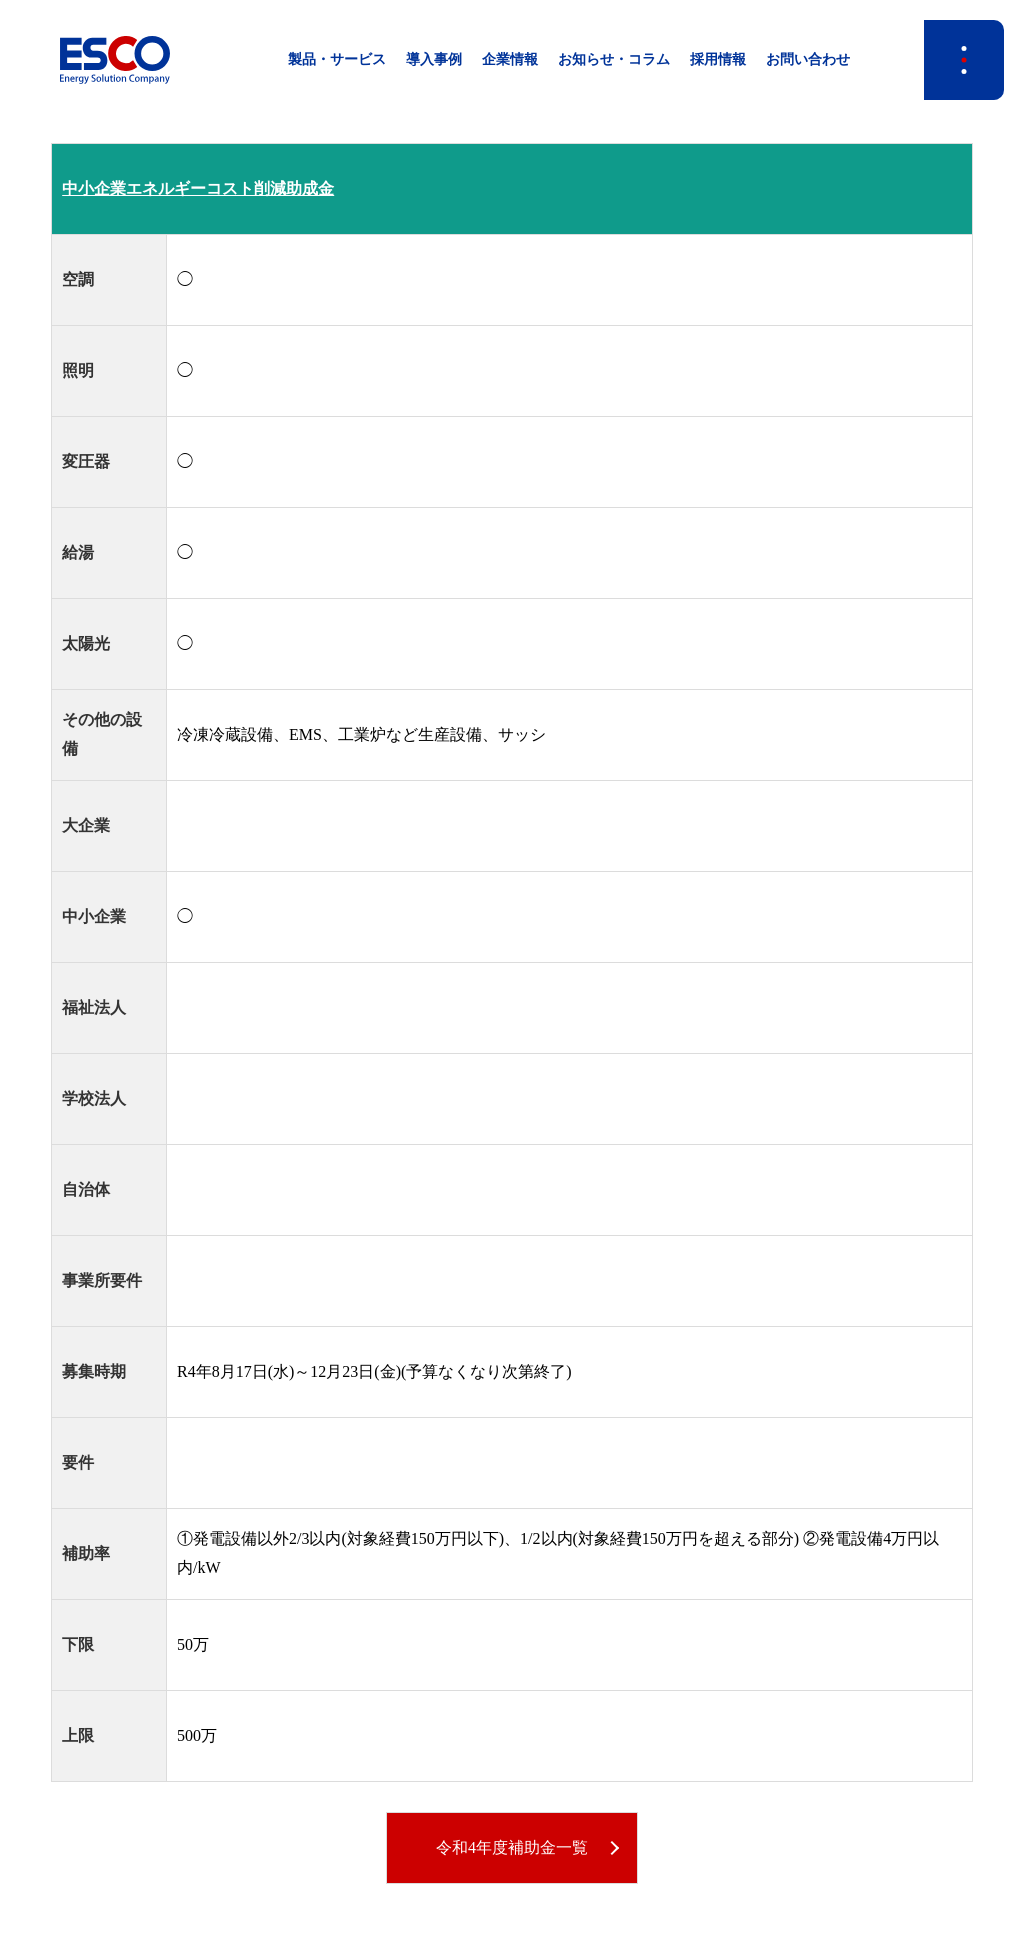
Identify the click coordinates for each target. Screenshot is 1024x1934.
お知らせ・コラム (614, 59)
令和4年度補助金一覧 (512, 1847)
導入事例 (434, 59)
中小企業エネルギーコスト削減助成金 (198, 188)
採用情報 (718, 59)
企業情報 (510, 59)
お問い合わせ (808, 59)
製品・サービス (337, 59)
